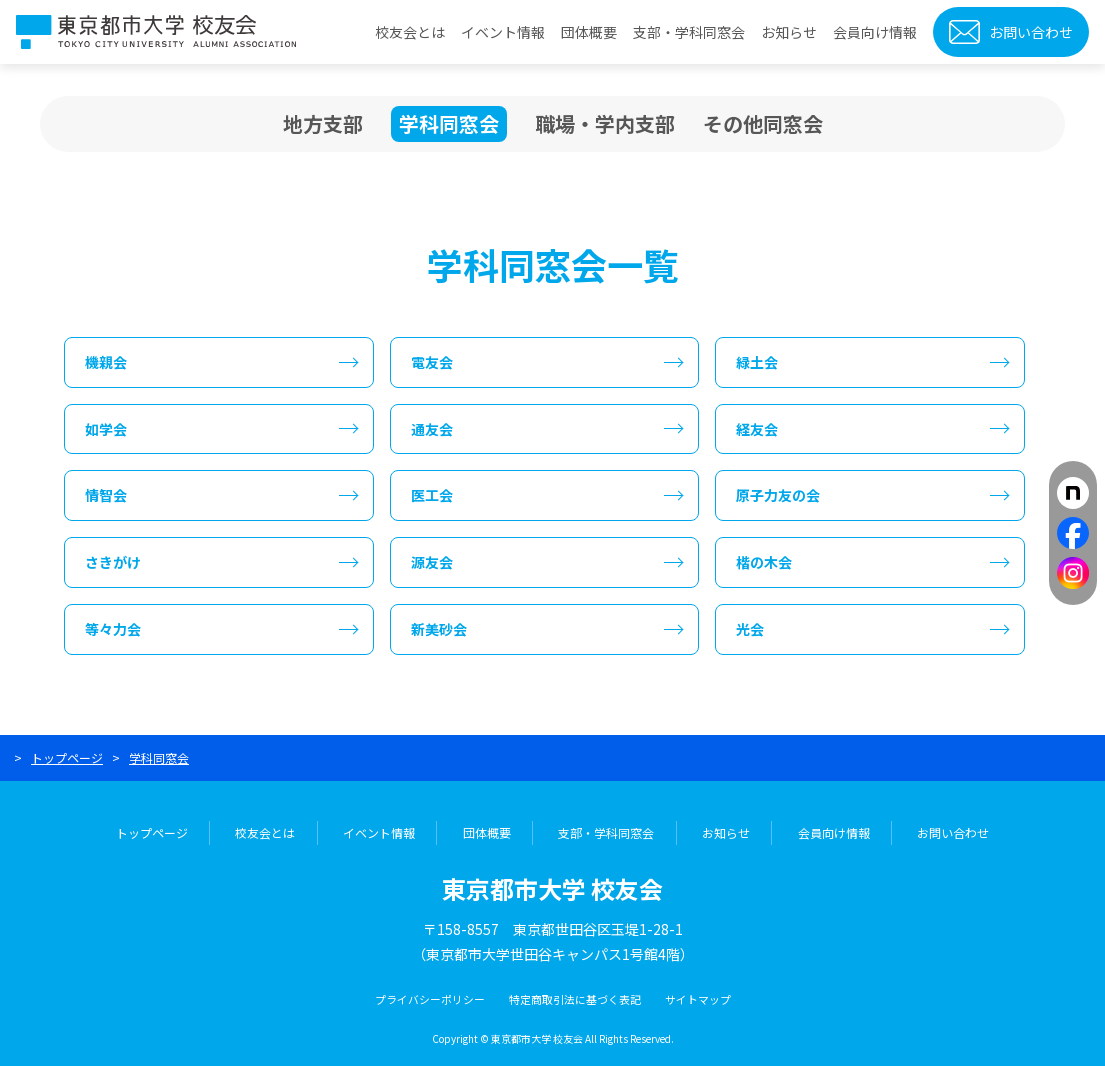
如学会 (106, 429)
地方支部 (323, 123)
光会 (750, 629)
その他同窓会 (763, 123)
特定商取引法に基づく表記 (575, 999)
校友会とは (410, 32)
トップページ (67, 757)
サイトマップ (698, 999)
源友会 (432, 562)
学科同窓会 (449, 124)
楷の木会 (764, 562)
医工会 (432, 495)
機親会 (106, 362)
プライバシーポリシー (430, 999)
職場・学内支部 (605, 123)
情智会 (106, 495)
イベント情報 (503, 32)
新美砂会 (439, 629)
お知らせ (789, 32)
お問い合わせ (1031, 32)
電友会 (432, 362)
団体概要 (589, 32)
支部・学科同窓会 (689, 32)
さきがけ (113, 562)
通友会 (432, 429)
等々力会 (113, 629)
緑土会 (757, 362)
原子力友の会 (778, 495)
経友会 (757, 429)
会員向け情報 (875, 32)
